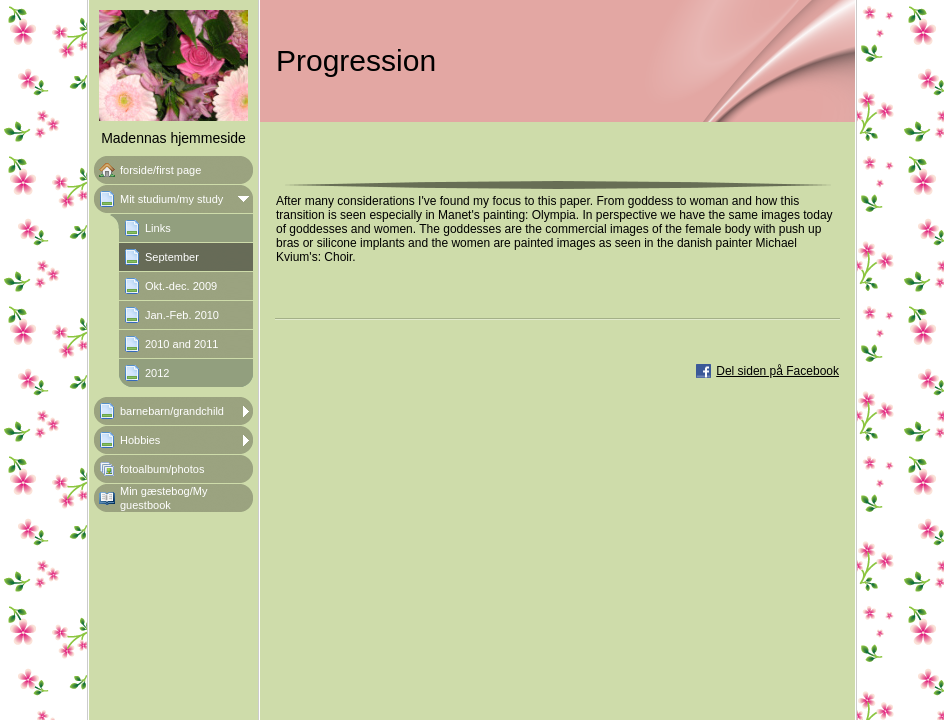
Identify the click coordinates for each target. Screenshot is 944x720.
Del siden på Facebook (777, 371)
